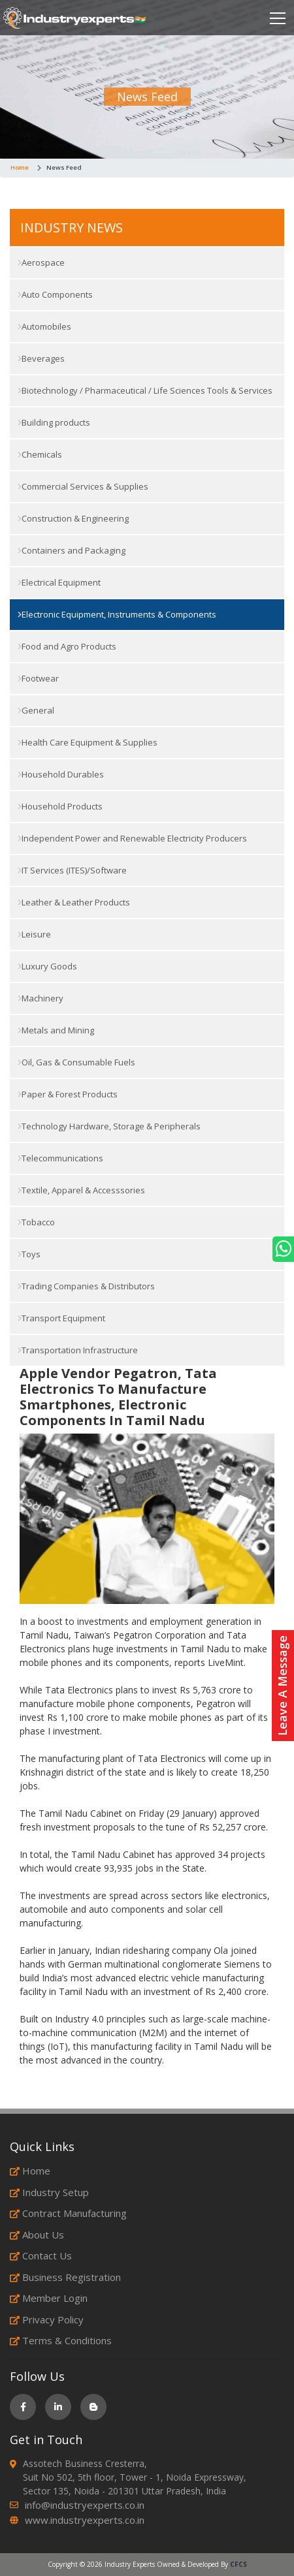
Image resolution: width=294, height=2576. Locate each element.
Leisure (34, 934)
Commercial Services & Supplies (83, 486)
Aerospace (41, 262)
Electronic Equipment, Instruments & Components (117, 614)
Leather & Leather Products (74, 902)
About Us (37, 2234)
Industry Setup (49, 2192)
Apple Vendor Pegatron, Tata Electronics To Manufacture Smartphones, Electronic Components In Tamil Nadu (118, 1396)
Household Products (60, 806)
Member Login (49, 2297)
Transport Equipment (61, 1318)
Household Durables (61, 774)
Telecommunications (60, 1158)
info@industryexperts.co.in (84, 2504)
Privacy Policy (47, 2319)
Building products (54, 422)
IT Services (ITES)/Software (72, 870)
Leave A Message (282, 1685)
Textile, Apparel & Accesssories (81, 1190)
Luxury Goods (47, 966)
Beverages (41, 358)
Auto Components (55, 294)
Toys (29, 1254)
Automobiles (44, 326)
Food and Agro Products (67, 646)
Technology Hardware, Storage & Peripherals (109, 1126)
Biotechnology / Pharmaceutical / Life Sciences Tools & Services (145, 390)
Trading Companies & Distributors (86, 1286)
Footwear (38, 678)
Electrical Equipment (59, 582)
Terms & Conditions (61, 2340)
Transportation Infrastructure (78, 1350)
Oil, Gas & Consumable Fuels (76, 1062)
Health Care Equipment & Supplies (87, 742)
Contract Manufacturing (68, 2213)
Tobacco (36, 1222)
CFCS (238, 2564)
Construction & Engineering (73, 518)
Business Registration (65, 2277)
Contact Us (41, 2255)
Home (19, 167)
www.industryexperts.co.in (84, 2519)
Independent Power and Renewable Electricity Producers (132, 838)
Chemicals (40, 454)
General (36, 710)
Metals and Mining (56, 1030)
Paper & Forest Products (68, 1094)
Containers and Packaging (71, 550)
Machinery (40, 998)
